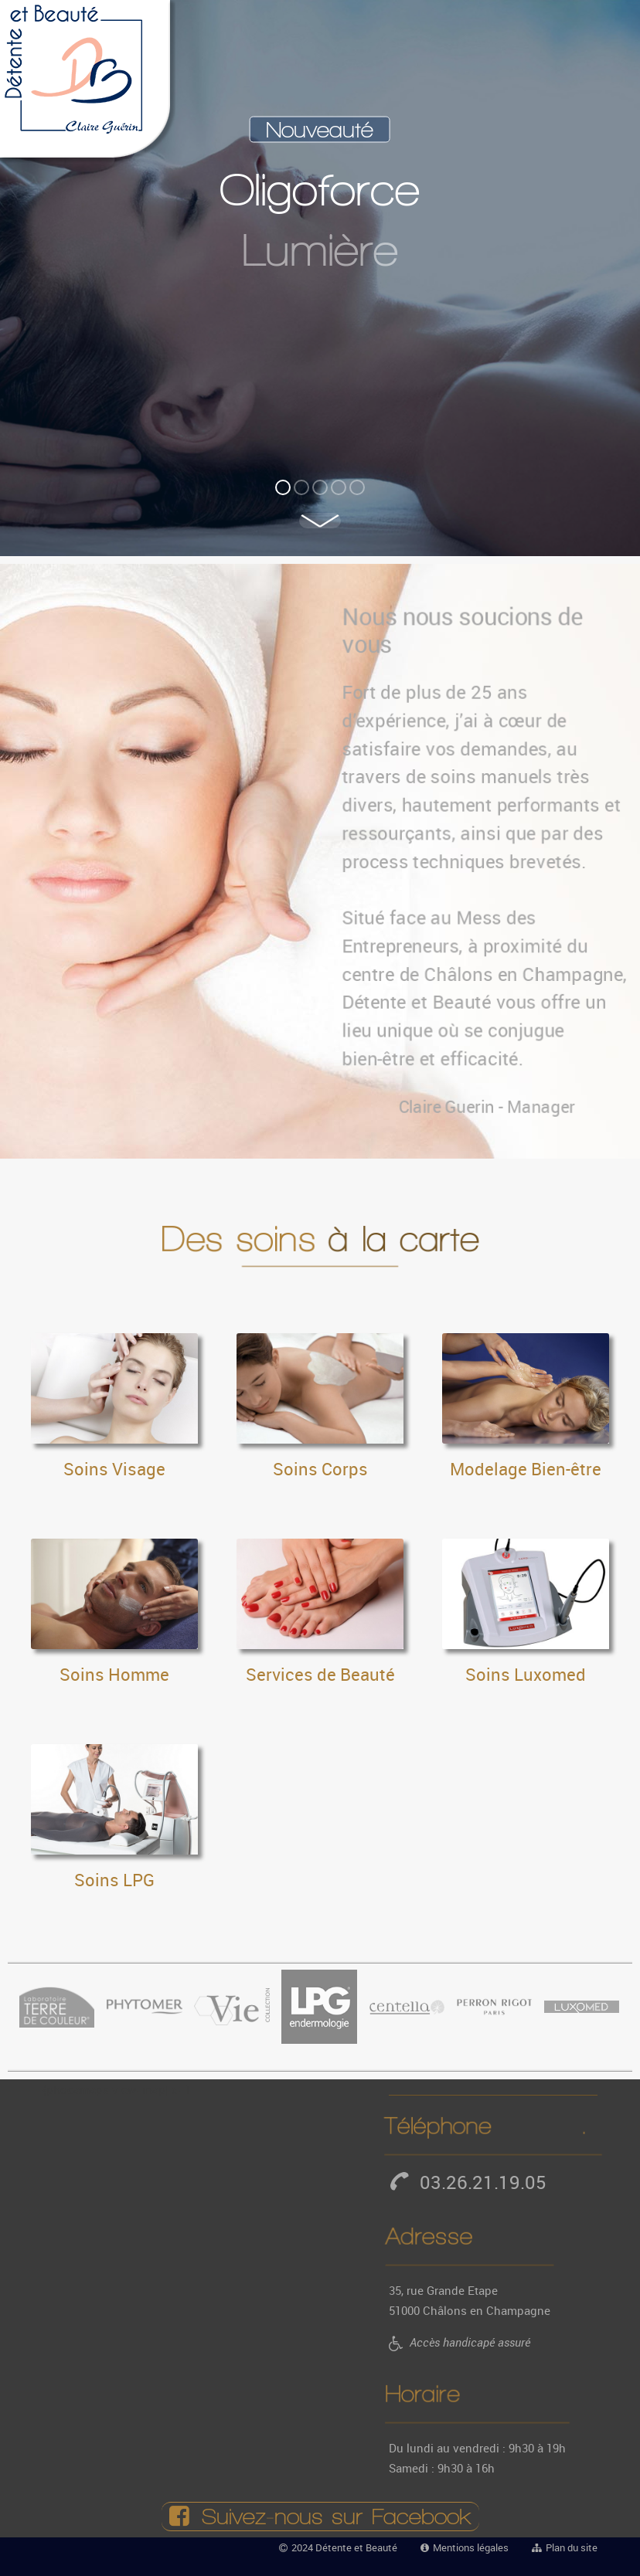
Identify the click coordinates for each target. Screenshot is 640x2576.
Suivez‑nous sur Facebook (320, 2516)
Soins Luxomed (525, 1674)
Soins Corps (320, 1469)
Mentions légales (471, 2547)
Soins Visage (114, 1469)
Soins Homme (114, 1674)
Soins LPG (114, 1879)
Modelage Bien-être (525, 1469)
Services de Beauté (320, 1674)
